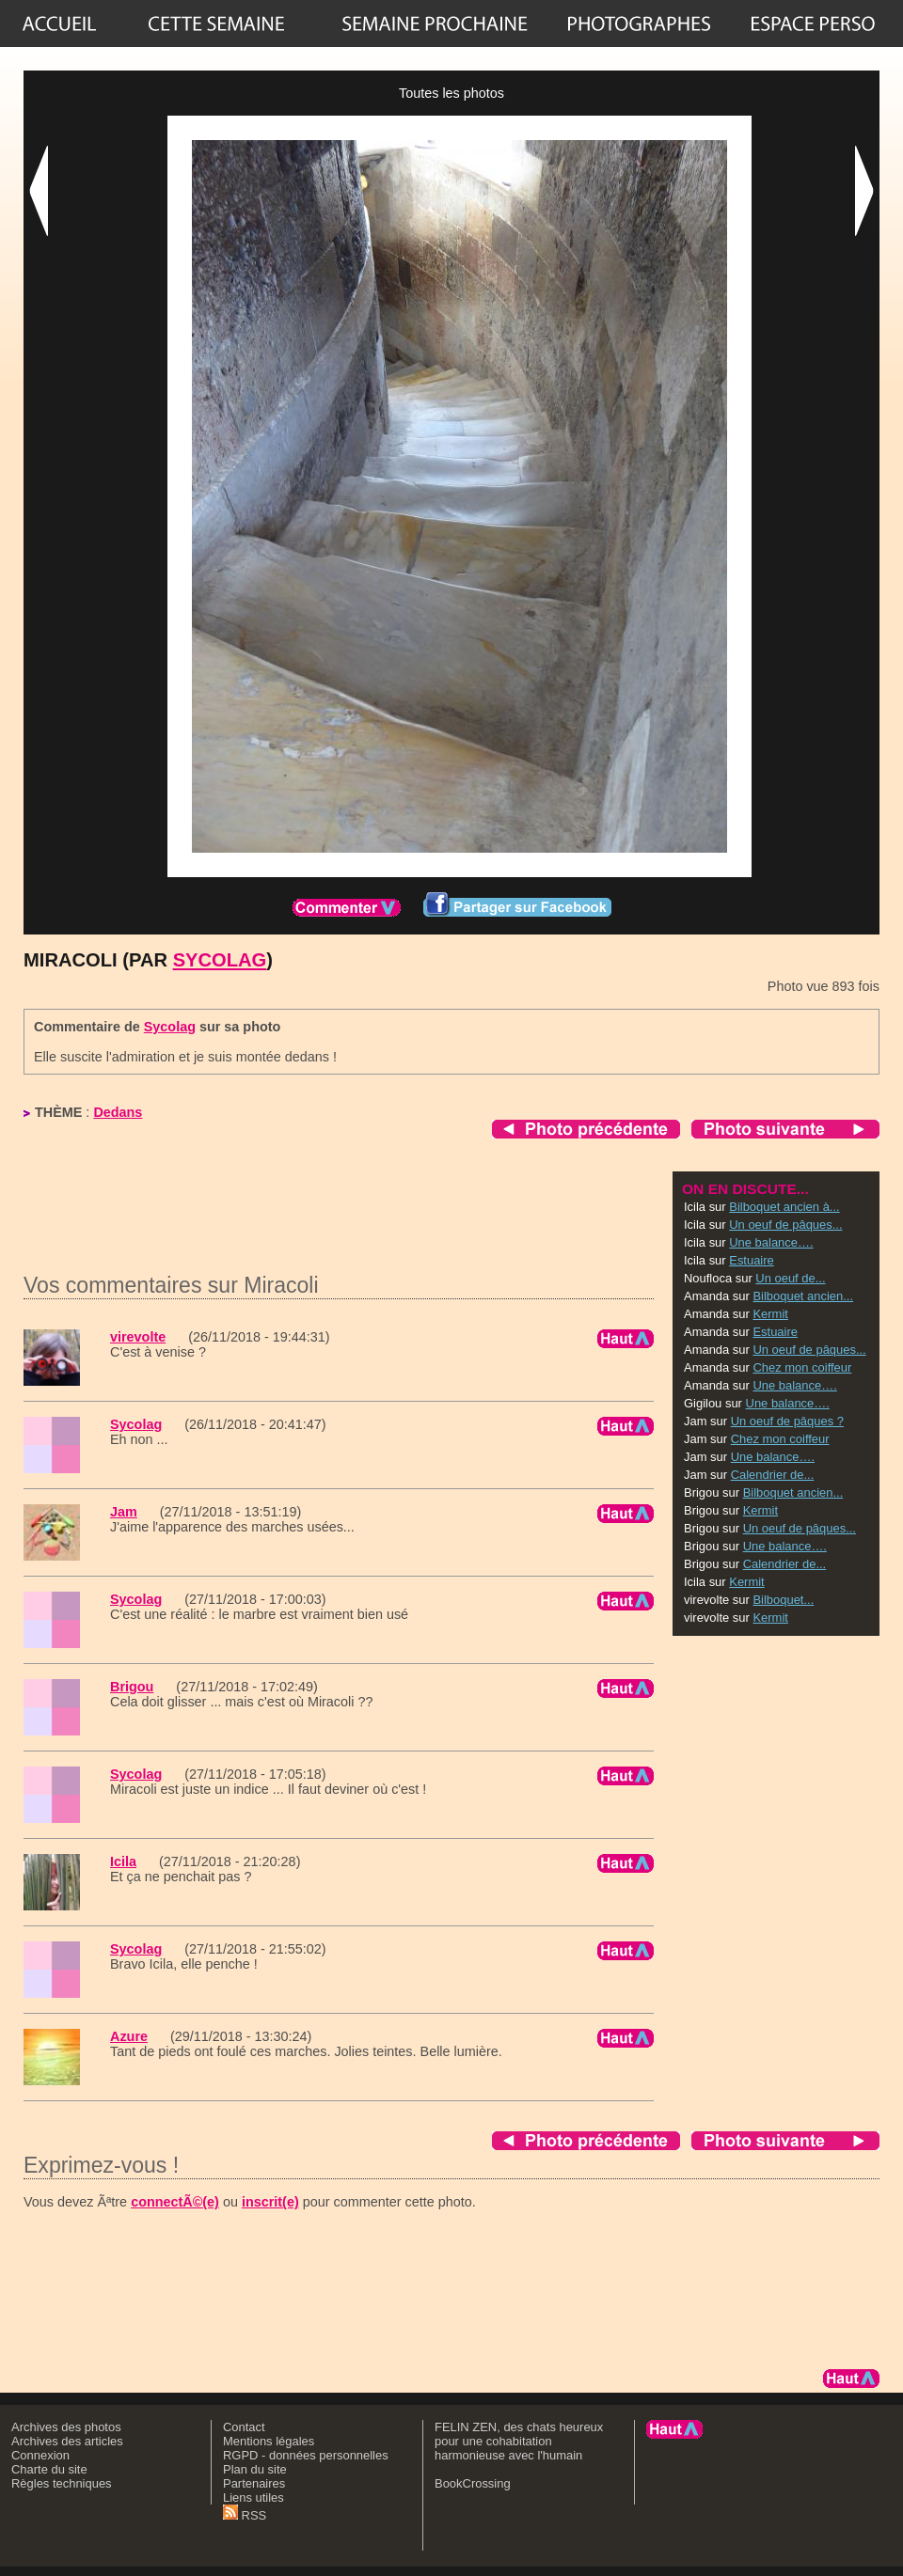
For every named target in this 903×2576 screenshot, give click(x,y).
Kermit (769, 1314)
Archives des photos (66, 2427)
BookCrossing (473, 2483)
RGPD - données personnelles (305, 2455)
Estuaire (751, 1260)
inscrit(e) (270, 2201)
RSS (244, 2515)
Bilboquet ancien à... (784, 1207)
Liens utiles (253, 2497)
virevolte (138, 1336)
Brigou (131, 1686)
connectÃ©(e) (175, 2201)
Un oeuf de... (790, 1278)
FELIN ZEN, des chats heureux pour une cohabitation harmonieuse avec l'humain (519, 2441)
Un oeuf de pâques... (785, 1224)
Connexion (40, 2455)
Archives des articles (67, 2441)
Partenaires (254, 2483)
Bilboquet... (783, 1600)
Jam (123, 1511)
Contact (244, 2427)
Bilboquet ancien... (802, 1296)
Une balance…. (771, 1242)
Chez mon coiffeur (801, 1367)
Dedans (117, 1112)
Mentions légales (268, 2441)
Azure (129, 2036)
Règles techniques (61, 2483)
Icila (123, 1861)
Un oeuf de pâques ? (787, 1421)
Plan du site (255, 2469)
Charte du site (49, 2469)
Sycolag (220, 960)
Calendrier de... (773, 1475)
